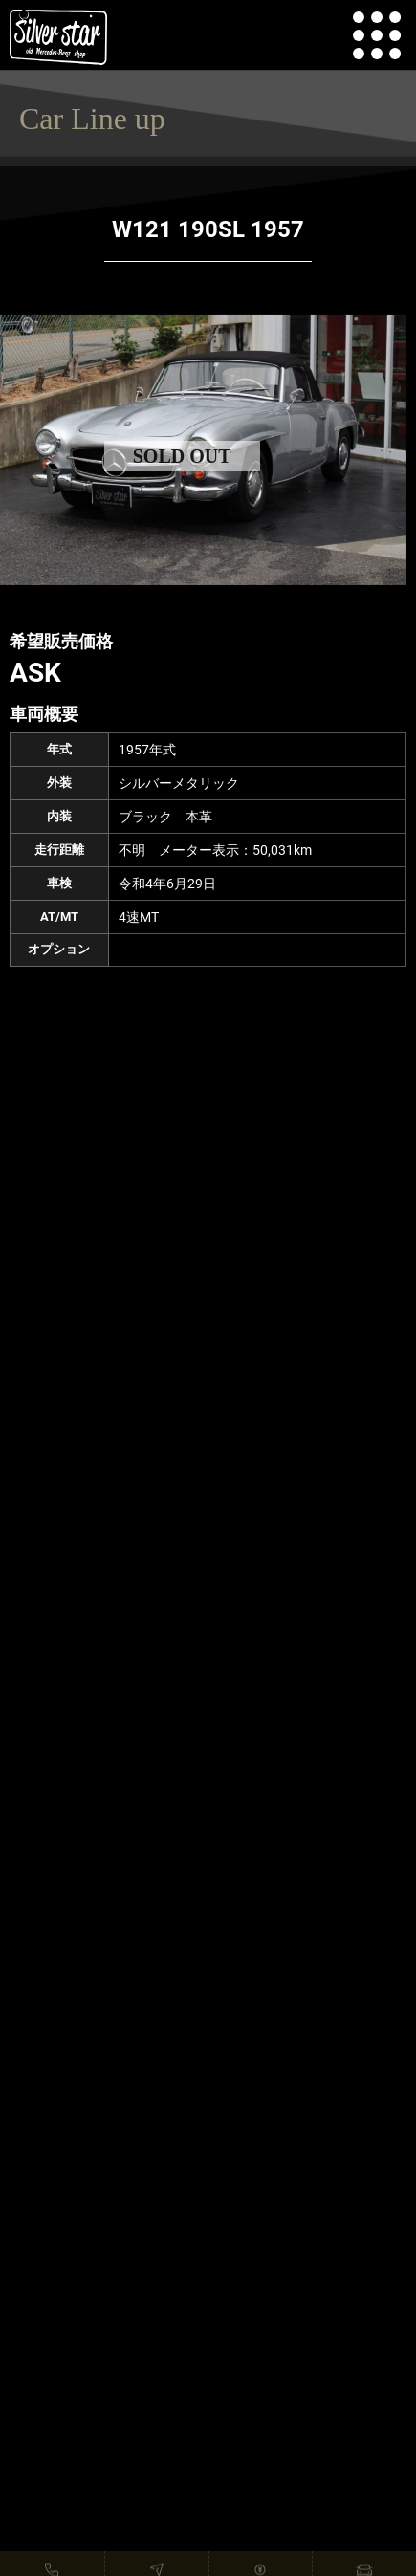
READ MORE (208, 2340)
